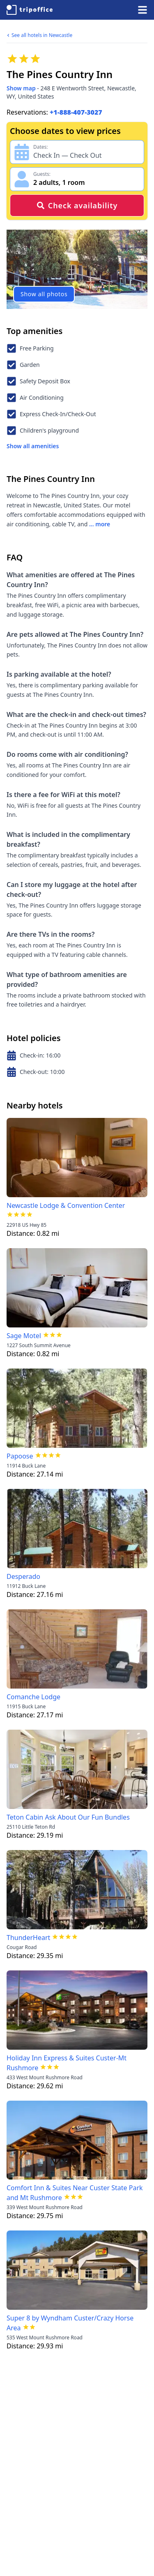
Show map (21, 88)
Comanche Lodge (33, 1696)
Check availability (77, 205)
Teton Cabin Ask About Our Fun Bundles (68, 1817)
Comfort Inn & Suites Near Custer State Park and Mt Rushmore (75, 2192)
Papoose (20, 1456)
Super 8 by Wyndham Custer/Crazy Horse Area (70, 2322)
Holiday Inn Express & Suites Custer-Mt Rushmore (66, 2062)
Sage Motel (24, 1335)
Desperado (23, 1576)
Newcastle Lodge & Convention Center (66, 1205)
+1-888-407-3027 (76, 112)
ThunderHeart (28, 1937)
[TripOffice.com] (30, 10)
